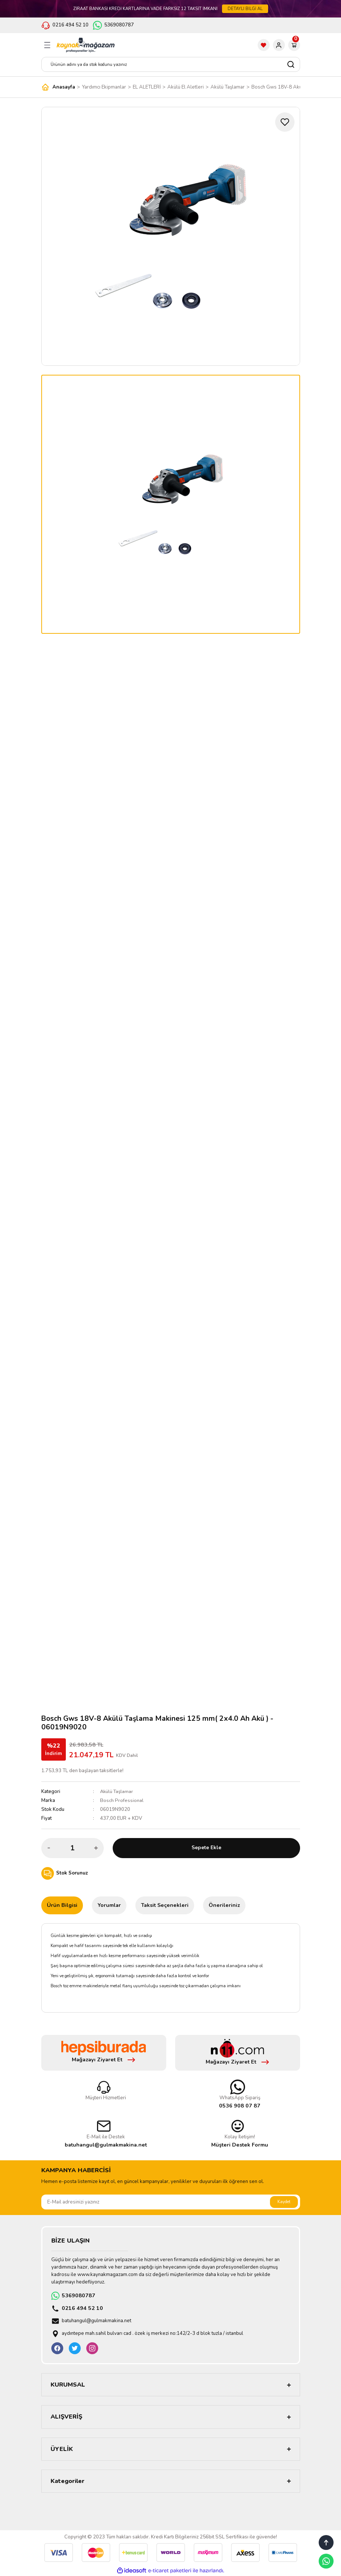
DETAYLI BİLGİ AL (245, 9)
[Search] (170, 64)
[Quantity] (73, 1848)
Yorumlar (109, 1905)
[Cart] (294, 45)
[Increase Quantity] (96, 1848)
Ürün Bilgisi (62, 1905)
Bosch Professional (122, 1800)
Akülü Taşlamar (117, 1791)
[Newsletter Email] (170, 2202)
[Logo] (86, 45)
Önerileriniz (224, 1905)
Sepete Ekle (206, 1847)
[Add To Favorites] (285, 122)
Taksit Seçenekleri (165, 1905)
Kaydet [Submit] (283, 2202)
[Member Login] (279, 45)
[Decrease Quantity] (49, 1848)
